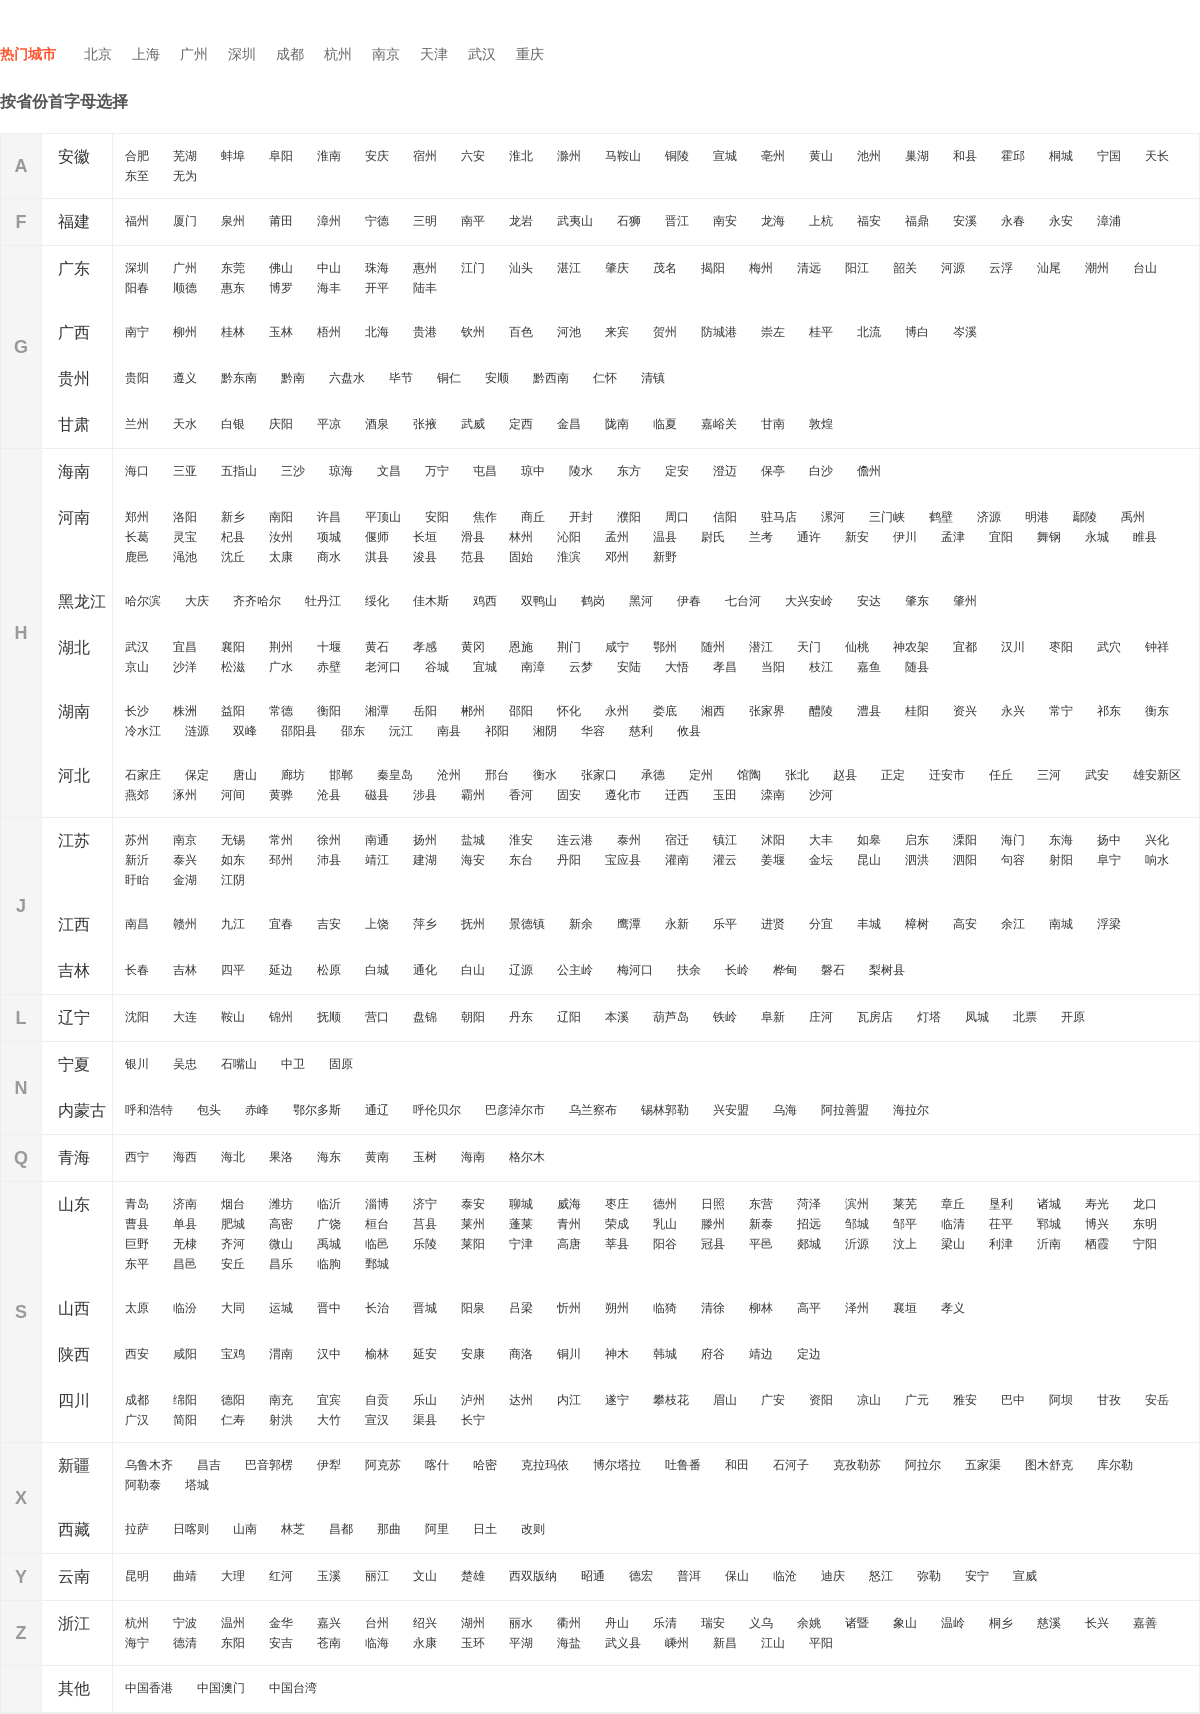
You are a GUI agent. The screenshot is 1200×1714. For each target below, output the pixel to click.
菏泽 (809, 1204)
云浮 (1001, 268)
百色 (521, 332)
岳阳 (425, 711)
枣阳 (1061, 647)
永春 (1013, 221)
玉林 (281, 332)
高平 (809, 1308)
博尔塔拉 (617, 1465)
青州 (569, 1224)
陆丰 (425, 288)
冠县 (713, 1244)
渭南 (281, 1354)
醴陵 (821, 711)
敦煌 (821, 424)
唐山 (245, 775)
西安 (137, 1354)
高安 (965, 924)
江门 (473, 268)
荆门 (569, 647)
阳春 (137, 288)
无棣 (185, 1244)
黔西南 (551, 378)
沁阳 (569, 537)
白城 (377, 970)
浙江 (74, 1623)
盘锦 (425, 1017)
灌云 (725, 860)
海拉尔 (911, 1110)
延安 (425, 1354)
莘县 (617, 1244)
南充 (281, 1400)
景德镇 (527, 924)
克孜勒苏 (857, 1465)
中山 (329, 268)
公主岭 (575, 970)
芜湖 (185, 156)
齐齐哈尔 (257, 601)
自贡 (377, 1400)
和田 (737, 1465)
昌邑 (185, 1264)
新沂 (137, 860)
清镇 (653, 378)
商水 (329, 557)
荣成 (617, 1224)
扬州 (425, 840)
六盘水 (347, 378)
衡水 (545, 775)
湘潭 (377, 711)
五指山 (239, 471)
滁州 (569, 156)
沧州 (449, 775)
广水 (281, 667)
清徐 (713, 1308)
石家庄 (143, 775)
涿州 (185, 795)
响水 (1157, 860)
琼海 (341, 471)
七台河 (743, 601)
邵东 (353, 731)
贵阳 (137, 378)
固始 (521, 557)
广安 (773, 1400)
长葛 (137, 537)
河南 (74, 517)
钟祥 (1157, 647)
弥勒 (929, 1576)
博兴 (1097, 1224)
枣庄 (617, 1204)
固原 (341, 1064)
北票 (1025, 1017)
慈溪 (1049, 1623)
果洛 (281, 1157)
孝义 (953, 1308)
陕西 (74, 1354)
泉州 (233, 221)
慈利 (641, 731)
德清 (185, 1643)
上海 (146, 54)
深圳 (242, 54)
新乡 (233, 517)
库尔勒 (1115, 1465)
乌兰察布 (593, 1110)
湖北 (74, 647)
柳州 (185, 332)
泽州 (857, 1308)
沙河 (821, 795)
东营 (761, 1204)
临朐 (329, 1264)
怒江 (881, 1576)
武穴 (1109, 647)
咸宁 (617, 647)
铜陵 (677, 156)
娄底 (665, 711)
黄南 (377, 1157)
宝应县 (623, 860)
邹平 (905, 1224)
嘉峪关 (719, 424)
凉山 (869, 1400)
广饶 (329, 1224)
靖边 (761, 1354)
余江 (1013, 924)
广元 (917, 1400)
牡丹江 (323, 601)
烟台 (233, 1204)
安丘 (233, 1264)
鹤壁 (941, 517)
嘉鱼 (869, 667)
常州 (281, 840)
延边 (281, 970)
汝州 (281, 537)
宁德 (377, 221)
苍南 (329, 1643)
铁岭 (725, 1017)
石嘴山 (239, 1064)
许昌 (329, 517)
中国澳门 (221, 1688)
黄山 (821, 156)
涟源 (197, 731)
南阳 (281, 517)
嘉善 (1145, 1623)
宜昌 (185, 647)
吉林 (74, 970)
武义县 (623, 1643)
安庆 (377, 156)
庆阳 (281, 424)
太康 (281, 557)
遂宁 (617, 1400)
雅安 (965, 1400)
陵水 (581, 471)
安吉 (281, 1643)
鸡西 (485, 601)
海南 (74, 471)
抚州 (473, 924)
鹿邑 (137, 557)
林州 (521, 537)
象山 (905, 1623)
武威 (473, 424)
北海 (377, 332)
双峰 (245, 731)
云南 (74, 1576)
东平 (137, 1264)
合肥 (137, 156)
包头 (209, 1110)
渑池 (185, 557)
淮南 (329, 156)
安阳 (437, 517)
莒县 (425, 1224)
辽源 (521, 970)
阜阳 (281, 156)
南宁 (137, 332)
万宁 (437, 471)
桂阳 (917, 711)
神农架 (911, 647)
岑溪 (965, 332)
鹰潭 (629, 924)
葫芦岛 (671, 1017)
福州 (137, 221)
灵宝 (185, 537)
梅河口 (635, 970)
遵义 (185, 378)
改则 (533, 1529)
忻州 (569, 1308)
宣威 (1025, 1576)
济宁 (425, 1204)
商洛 (521, 1354)
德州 (665, 1204)
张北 (797, 775)
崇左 (773, 332)
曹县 (137, 1224)
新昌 (725, 1643)
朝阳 (473, 1017)
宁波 (185, 1623)
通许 (809, 537)
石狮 (629, 221)
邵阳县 (299, 731)
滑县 (473, 537)
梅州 (761, 268)
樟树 (917, 924)
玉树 (425, 1157)
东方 (629, 471)
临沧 (785, 1576)
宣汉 (377, 1420)
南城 (1061, 924)
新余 (581, 924)
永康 (425, 1643)
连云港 (575, 840)
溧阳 (965, 840)
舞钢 (1049, 537)
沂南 (1049, 1244)
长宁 (473, 1420)
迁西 (677, 795)
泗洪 (917, 860)
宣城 (725, 156)
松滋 (233, 667)
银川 (137, 1064)
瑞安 (713, 1623)
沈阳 (137, 1017)
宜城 (485, 667)
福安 (869, 221)
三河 (1049, 775)
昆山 (869, 860)
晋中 (329, 1308)
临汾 (185, 1308)
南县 (449, 731)
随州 (713, 647)
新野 (665, 557)
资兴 (965, 711)
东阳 (233, 1643)
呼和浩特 (149, 1110)
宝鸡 (233, 1354)
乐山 (425, 1400)
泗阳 (965, 860)
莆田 (281, 221)
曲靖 (185, 1576)
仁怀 (605, 378)
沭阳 (773, 840)
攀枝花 (671, 1400)
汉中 (329, 1354)
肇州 (965, 601)
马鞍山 (623, 156)
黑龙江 (82, 601)
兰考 (761, 537)
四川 (74, 1400)
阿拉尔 (923, 1465)
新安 (857, 537)
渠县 (425, 1420)
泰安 (473, 1204)
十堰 (329, 647)
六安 (473, 156)
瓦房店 (875, 1017)
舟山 (617, 1623)
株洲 (185, 711)
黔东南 (239, 378)
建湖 (425, 860)
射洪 (281, 1420)
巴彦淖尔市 (515, 1110)
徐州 (329, 840)
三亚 (185, 471)
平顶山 (383, 517)
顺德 (185, 288)
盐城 (473, 840)
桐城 (1061, 156)
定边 (809, 1354)
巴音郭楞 (269, 1465)
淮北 (521, 156)
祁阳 (497, 731)
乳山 (665, 1224)
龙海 (773, 221)
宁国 (1109, 156)
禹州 (1133, 517)
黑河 (641, 601)
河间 (233, 795)
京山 (137, 667)
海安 (473, 860)
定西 (521, 424)
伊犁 (329, 1465)
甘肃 (74, 424)
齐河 (233, 1244)
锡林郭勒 (665, 1110)
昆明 (137, 1576)
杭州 (338, 54)
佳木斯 (431, 601)
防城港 (719, 332)
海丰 (329, 288)
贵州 (74, 378)
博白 (917, 332)
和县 (965, 156)
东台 (521, 860)
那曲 (389, 1529)
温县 (665, 537)
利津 (1001, 1244)
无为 (185, 176)
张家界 (767, 711)
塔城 (197, 1485)
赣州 (185, 924)
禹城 (329, 1244)
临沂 (329, 1204)
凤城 (977, 1017)
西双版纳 (533, 1576)
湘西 (713, 711)
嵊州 (677, 1643)
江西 (74, 924)
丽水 (521, 1623)
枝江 (821, 667)
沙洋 (185, 667)
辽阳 (569, 1017)
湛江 (569, 268)
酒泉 (377, 424)
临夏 (665, 424)
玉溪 (329, 1576)
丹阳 (569, 860)
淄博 (377, 1204)
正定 (893, 775)
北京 (98, 54)
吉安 (329, 924)
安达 (869, 601)
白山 (473, 970)
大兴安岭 (809, 601)
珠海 (377, 268)
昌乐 (281, 1264)
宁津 (521, 1244)
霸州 (473, 795)
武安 (1097, 775)
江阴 (233, 880)
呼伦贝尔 (437, 1110)
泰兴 (185, 860)
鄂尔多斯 (317, 1110)
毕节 (401, 378)
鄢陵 (1085, 517)
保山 (737, 1576)
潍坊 (281, 1204)
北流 (869, 332)
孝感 (425, 647)
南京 (386, 54)
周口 (677, 517)
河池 (569, 332)
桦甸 (785, 970)
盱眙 (137, 880)
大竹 (329, 1420)
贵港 (425, 332)
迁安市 (947, 775)
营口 (377, 1017)
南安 (725, 221)
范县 (473, 557)
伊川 (905, 537)
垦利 (1001, 1204)
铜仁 (449, 378)
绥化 (377, 601)
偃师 (377, 537)
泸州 (473, 1400)
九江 (233, 924)
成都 (290, 54)
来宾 (617, 332)
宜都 (965, 647)
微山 (281, 1244)
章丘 (953, 1204)
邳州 (281, 860)
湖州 (473, 1623)
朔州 (617, 1308)
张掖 (425, 424)
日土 (485, 1529)
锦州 (281, 1017)
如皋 (869, 840)
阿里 (437, 1529)
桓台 (377, 1224)
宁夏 (74, 1064)
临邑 (377, 1244)
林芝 (293, 1529)
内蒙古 (82, 1110)
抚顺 (329, 1017)
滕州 (713, 1224)
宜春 (281, 924)
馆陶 (749, 775)
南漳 (533, 667)
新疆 (74, 1465)
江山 (773, 1643)
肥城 (233, 1224)
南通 (377, 840)
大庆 (197, 601)
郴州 (473, 711)
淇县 (377, 557)
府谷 (713, 1354)
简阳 (185, 1420)
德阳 (233, 1400)
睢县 (1145, 537)
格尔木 (527, 1157)
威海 (569, 1204)
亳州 (773, 156)
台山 (1145, 268)
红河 (281, 1576)
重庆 (530, 54)
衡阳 (329, 711)
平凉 (329, 424)
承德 (653, 775)
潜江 (761, 647)
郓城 (1049, 1224)
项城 (329, 537)
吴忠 (185, 1064)
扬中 (1109, 840)
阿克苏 (383, 1465)
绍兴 (425, 1623)
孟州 (617, 537)
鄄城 (377, 1264)
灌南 (677, 860)
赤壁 (329, 667)
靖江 (377, 860)
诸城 (1049, 1204)
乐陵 (425, 1244)
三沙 (293, 471)
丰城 (869, 924)
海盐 (569, 1643)
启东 (917, 840)
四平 (233, 970)
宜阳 (1001, 537)
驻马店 (779, 517)
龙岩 (521, 221)
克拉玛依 (545, 1465)
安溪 (965, 221)
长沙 (137, 711)
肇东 (917, 601)
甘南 (773, 424)
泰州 (629, 840)
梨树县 (887, 970)
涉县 (425, 795)
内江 (569, 1400)
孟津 (953, 537)
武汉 (482, 54)
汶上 (905, 1244)
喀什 (437, 1465)
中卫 (293, 1064)
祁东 (1109, 711)
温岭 (953, 1623)
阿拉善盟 (845, 1110)
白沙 (821, 471)
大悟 (677, 667)
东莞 (233, 268)
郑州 (137, 517)
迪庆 (833, 1576)
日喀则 (191, 1529)
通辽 (377, 1110)
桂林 (233, 332)
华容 (593, 731)
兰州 (137, 424)
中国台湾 (293, 1688)
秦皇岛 (395, 775)
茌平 (1001, 1224)
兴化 (1157, 840)
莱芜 (905, 1204)
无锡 (233, 840)
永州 (617, 711)
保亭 (773, 471)
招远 (809, 1224)
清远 (809, 268)
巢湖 (917, 156)
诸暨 (857, 1623)
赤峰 (257, 1110)
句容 (1013, 860)
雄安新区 (1157, 775)
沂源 (857, 1244)
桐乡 (1001, 1623)
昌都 (341, 1529)
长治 (377, 1308)
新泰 (761, 1224)
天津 (434, 54)
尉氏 (713, 537)
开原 (1073, 1017)
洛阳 (185, 517)
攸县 (689, 731)
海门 (1013, 840)
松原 (329, 970)
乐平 (725, 924)
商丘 (533, 517)
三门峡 (887, 517)
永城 (1097, 537)
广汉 (137, 1420)
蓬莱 (521, 1224)
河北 (74, 775)
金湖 (185, 880)
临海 (377, 1643)
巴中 (1013, 1400)
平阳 (821, 1643)
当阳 (773, 667)
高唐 (569, 1244)
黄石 (377, 647)
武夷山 (575, 221)
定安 (677, 471)
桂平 (821, 332)
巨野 (137, 1244)
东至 (137, 176)
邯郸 (341, 775)
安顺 (497, 378)
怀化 (569, 711)
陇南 (617, 424)
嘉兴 (329, 1623)
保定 (197, 775)
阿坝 (1061, 1400)
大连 (185, 1017)
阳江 (857, 268)
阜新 (773, 1017)
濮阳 (629, 517)
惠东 (233, 288)
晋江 (677, 221)
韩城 (665, 1354)
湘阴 (545, 731)
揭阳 (713, 268)
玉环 (473, 1643)
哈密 (485, 1465)
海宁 (137, 1643)
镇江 (725, 840)
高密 (281, 1224)
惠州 (425, 268)
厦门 (185, 221)
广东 (74, 268)
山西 (74, 1308)
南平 (473, 221)
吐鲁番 (683, 1465)
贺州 (665, 332)
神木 (617, 1354)
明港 (1037, 517)
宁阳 (1145, 1244)
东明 (1145, 1224)
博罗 (281, 288)
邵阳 (521, 711)
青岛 (137, 1204)
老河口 (383, 667)
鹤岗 (593, 601)
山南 (245, 1529)
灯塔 (929, 1017)
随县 (917, 667)
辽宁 (74, 1017)
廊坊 (293, 775)
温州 (233, 1623)
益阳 (233, 711)
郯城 (809, 1244)
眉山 (725, 1400)
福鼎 (917, 221)
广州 (194, 54)
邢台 (497, 775)
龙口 (1145, 1204)
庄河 (821, 1017)
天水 (185, 424)
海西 (185, 1157)
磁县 (377, 795)
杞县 (233, 537)
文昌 (389, 471)
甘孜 (1109, 1400)
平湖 (521, 1643)
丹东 (521, 1017)
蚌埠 (233, 156)
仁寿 (233, 1420)
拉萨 (137, 1529)
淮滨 (569, 557)
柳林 (761, 1308)
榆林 (377, 1354)
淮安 (521, 840)
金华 (281, 1623)
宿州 (425, 156)
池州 (869, 156)
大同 (233, 1308)
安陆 (629, 667)
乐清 (665, 1623)
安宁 (977, 1576)
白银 (233, 424)
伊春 (689, 601)
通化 (425, 970)
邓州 (617, 557)
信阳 (725, 517)
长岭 (737, 970)
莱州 (473, 1224)
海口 (137, 471)
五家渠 (983, 1465)
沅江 (401, 731)
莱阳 (473, 1244)
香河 (521, 795)
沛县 (329, 860)
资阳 (821, 1400)
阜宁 (1109, 860)
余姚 (809, 1623)
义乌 (761, 1623)
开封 (581, 517)
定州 (701, 775)
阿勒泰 (143, 1485)
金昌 (569, 424)
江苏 (74, 840)
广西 (74, 332)
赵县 (845, 775)
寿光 (1097, 1204)
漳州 (329, 221)
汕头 (521, 268)
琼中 (533, 471)
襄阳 (233, 647)
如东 (233, 860)
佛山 (281, 268)
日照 (713, 1204)
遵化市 (623, 795)
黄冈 (473, 647)
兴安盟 (731, 1110)
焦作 (485, 517)
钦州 (473, 332)
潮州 (1097, 268)
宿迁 (677, 840)
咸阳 (185, 1354)
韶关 (905, 268)
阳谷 (665, 1244)
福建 (74, 221)
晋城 (425, 1308)
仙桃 (857, 647)
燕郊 (137, 795)
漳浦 (1109, 221)
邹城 (857, 1224)
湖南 (74, 711)
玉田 (725, 795)
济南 (185, 1204)
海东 (329, 1157)
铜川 (569, 1354)
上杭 (821, 221)
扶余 (689, 970)
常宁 (1061, 711)
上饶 (377, 924)
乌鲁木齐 (149, 1465)
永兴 (1013, 711)
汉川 (1013, 647)
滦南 (773, 795)
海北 (233, 1157)
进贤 (773, 924)
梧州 (329, 332)
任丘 (1001, 775)
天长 (1157, 156)
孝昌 (725, 667)
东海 (1061, 840)
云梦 (581, 667)
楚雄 (473, 1576)
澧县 (869, 711)
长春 (137, 970)
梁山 (953, 1244)
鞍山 (233, 1017)
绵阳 (185, 1400)
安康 (473, 1354)
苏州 (137, 840)
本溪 (617, 1017)
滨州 (857, 1204)
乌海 (785, 1110)
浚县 (425, 557)
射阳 (1061, 860)
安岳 (1157, 1400)
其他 (74, 1688)
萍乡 (425, 924)
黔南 (293, 378)
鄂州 (665, 647)
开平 (377, 288)
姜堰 (773, 860)
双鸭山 (539, 601)
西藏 (74, 1529)
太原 (137, 1308)
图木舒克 (1049, 1465)
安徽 (74, 156)
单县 (185, 1224)
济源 (989, 517)
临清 (953, 1224)
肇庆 (617, 268)
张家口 (599, 775)
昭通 (593, 1576)
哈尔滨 (143, 601)
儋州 (869, 471)
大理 (233, 1576)
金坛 (821, 860)
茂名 (665, 268)
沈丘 (233, 557)
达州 (521, 1400)
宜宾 (329, 1400)
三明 (425, 221)
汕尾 (1049, 268)
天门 (809, 647)
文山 (425, 1576)
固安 (569, 795)
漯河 (833, 517)
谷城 (437, 667)
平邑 (761, 1244)
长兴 (1097, 1623)
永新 (677, 924)
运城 (281, 1308)
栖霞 (1097, 1244)
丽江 (377, 1576)
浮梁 (1109, 924)
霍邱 (1013, 156)
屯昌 (485, 471)
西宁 (137, 1157)
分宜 (821, 924)
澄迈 (725, 471)
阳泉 (473, 1308)
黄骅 (281, 795)
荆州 (281, 647)
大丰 (821, 840)
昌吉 (209, 1465)
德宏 (641, 1576)
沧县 (329, 795)
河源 (953, 268)
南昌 (137, 924)
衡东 (1157, 711)
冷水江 (143, 731)
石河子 (791, 1465)
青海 (74, 1157)
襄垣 (905, 1308)
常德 (281, 711)
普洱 (689, 1576)
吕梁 (521, 1308)
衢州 (569, 1623)
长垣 (425, 537)
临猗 (665, 1308)
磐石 (833, 970)
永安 (1061, 221)
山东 (74, 1204)
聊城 (521, 1204)
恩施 (521, 647)
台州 (377, 1623)
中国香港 (149, 1688)
